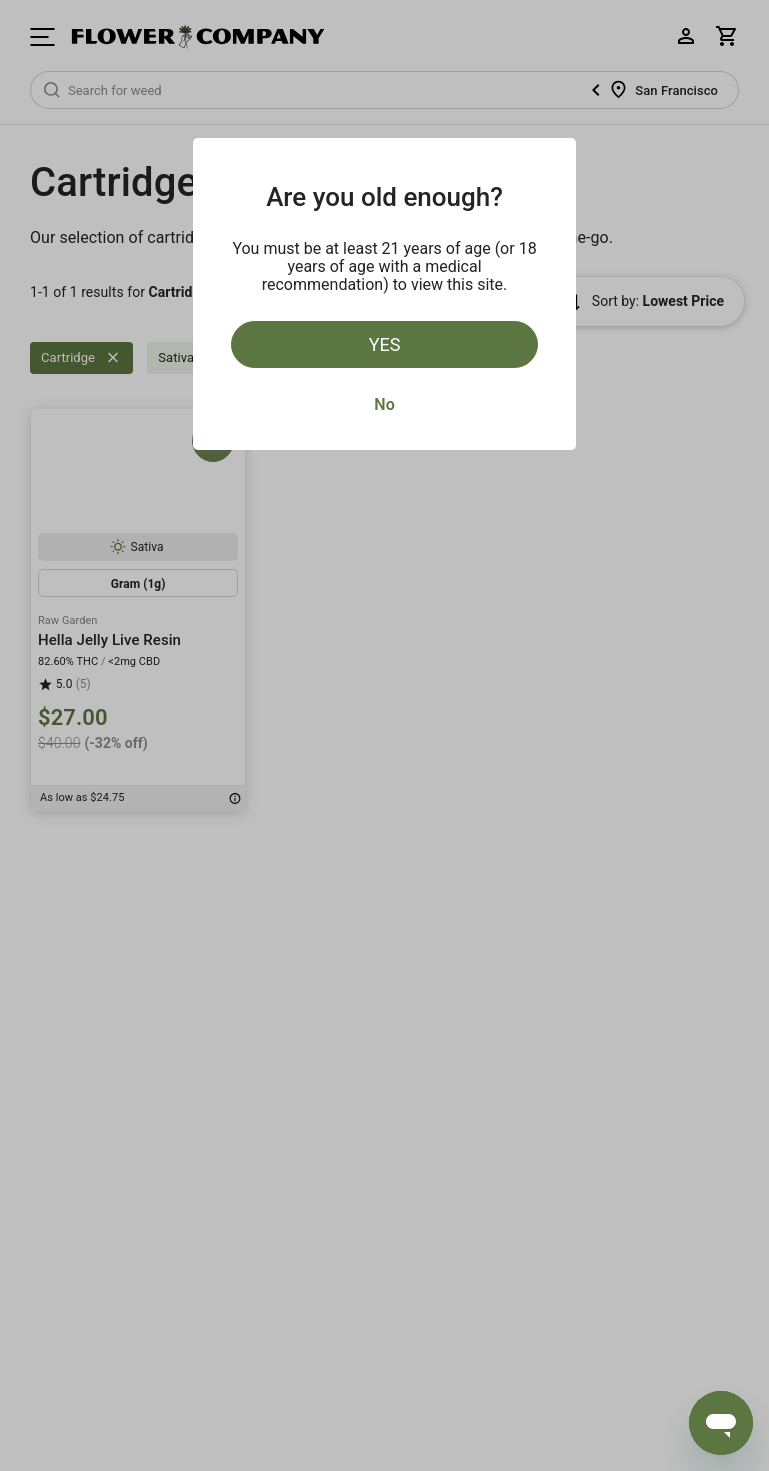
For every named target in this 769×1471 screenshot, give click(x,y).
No (384, 404)
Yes (385, 344)
